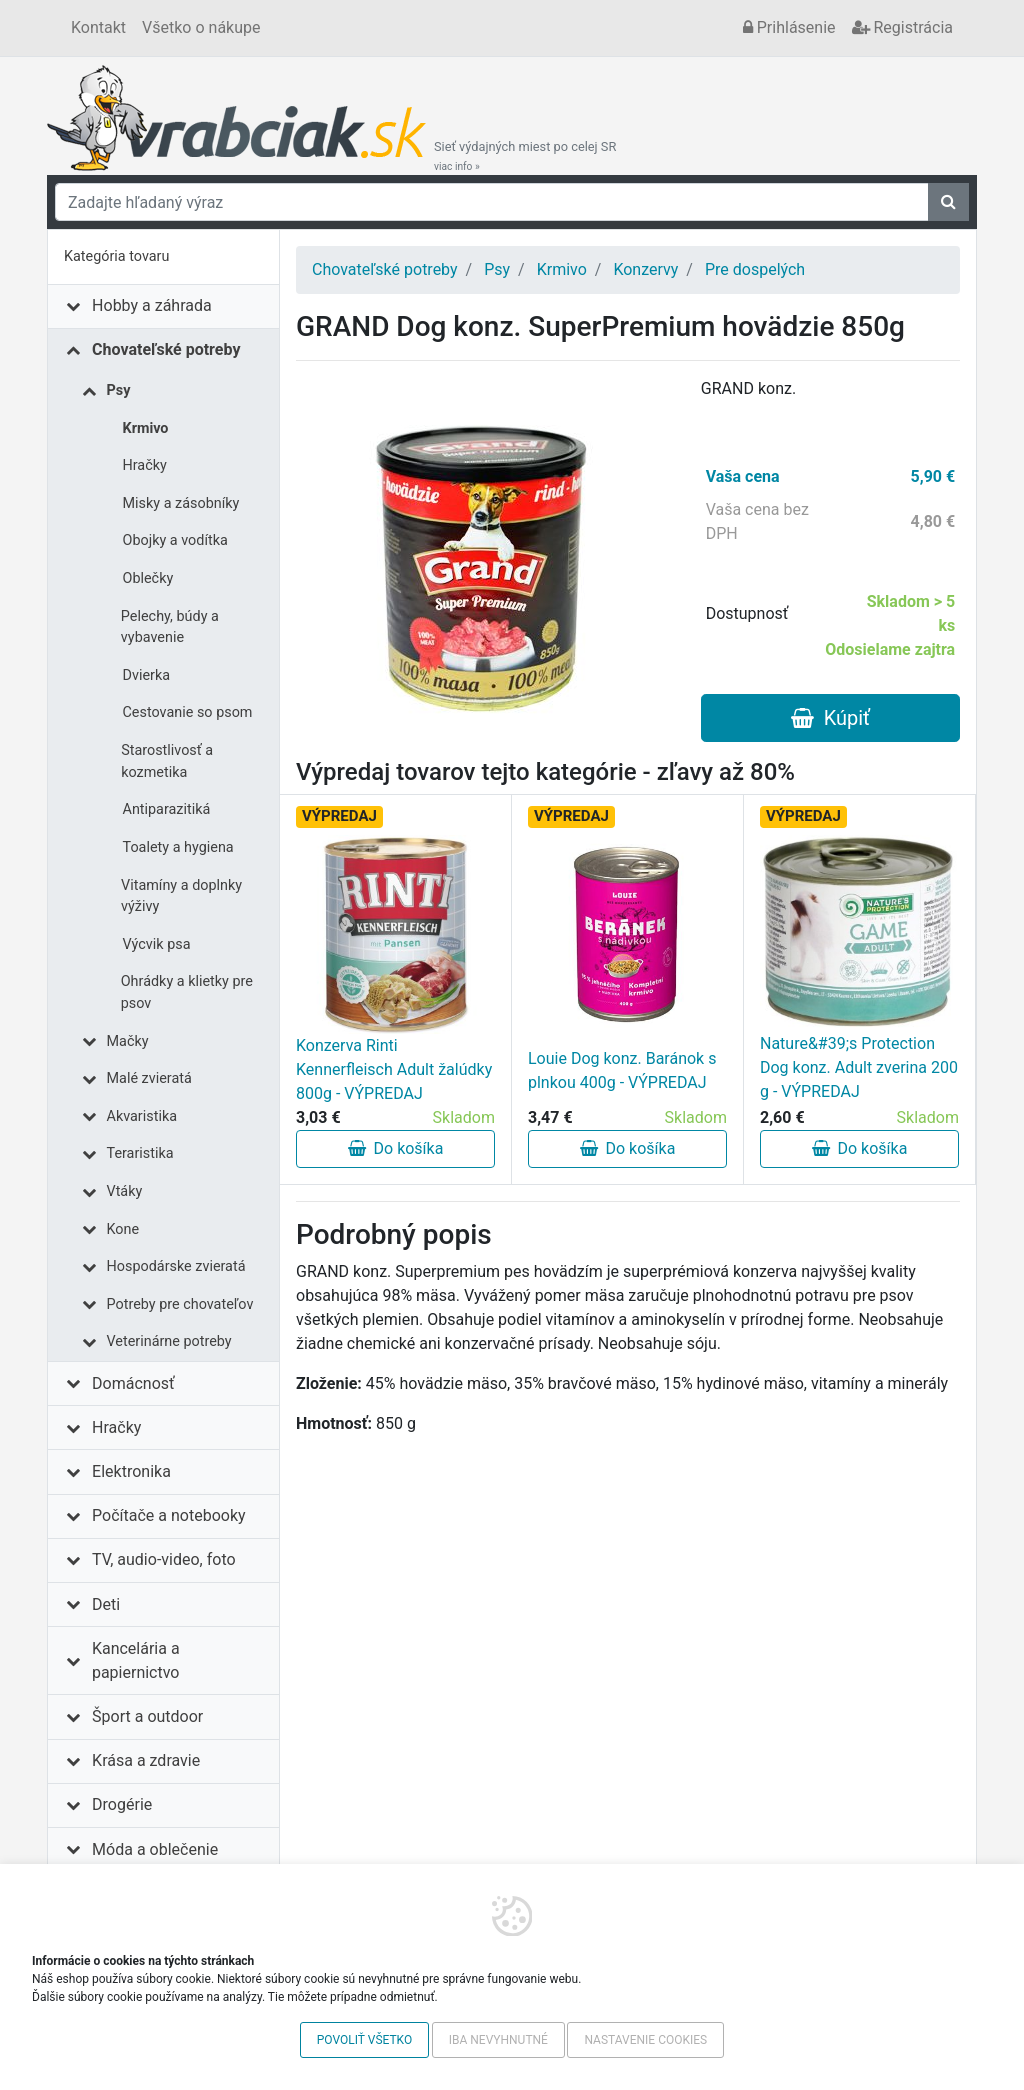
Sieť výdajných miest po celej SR (525, 156)
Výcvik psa (157, 944)
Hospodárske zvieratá (176, 1266)
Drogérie (122, 1804)
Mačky (128, 1041)
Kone (123, 1229)
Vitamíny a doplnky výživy (181, 896)
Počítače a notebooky (168, 1515)
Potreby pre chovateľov (180, 1304)
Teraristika (140, 1153)
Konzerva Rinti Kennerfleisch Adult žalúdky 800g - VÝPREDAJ (394, 1069)
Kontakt (98, 27)
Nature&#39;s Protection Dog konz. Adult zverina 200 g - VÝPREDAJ (859, 1067)
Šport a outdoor (147, 1716)
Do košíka (396, 1148)
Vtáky (125, 1191)
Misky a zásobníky (181, 503)
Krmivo (146, 428)
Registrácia (902, 27)
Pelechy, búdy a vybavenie (170, 627)
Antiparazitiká (167, 809)
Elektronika (131, 1471)
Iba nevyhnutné (498, 2040)
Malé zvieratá (149, 1078)
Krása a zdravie (146, 1760)
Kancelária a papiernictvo (136, 1660)
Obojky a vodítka (175, 540)
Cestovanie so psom (188, 712)
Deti (106, 1604)
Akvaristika (142, 1116)
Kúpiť (830, 718)
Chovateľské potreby (166, 349)
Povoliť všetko (364, 2040)
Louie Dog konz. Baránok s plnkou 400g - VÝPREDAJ (622, 1070)
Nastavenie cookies (645, 2040)
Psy (119, 390)
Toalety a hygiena (178, 847)
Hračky (145, 465)
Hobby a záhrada (152, 305)
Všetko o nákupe (201, 27)
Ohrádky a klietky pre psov (187, 992)
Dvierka (147, 675)
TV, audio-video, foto (163, 1559)
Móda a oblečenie (155, 1849)
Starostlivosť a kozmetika (167, 761)
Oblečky (148, 578)
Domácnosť (133, 1383)
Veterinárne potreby (169, 1341)
